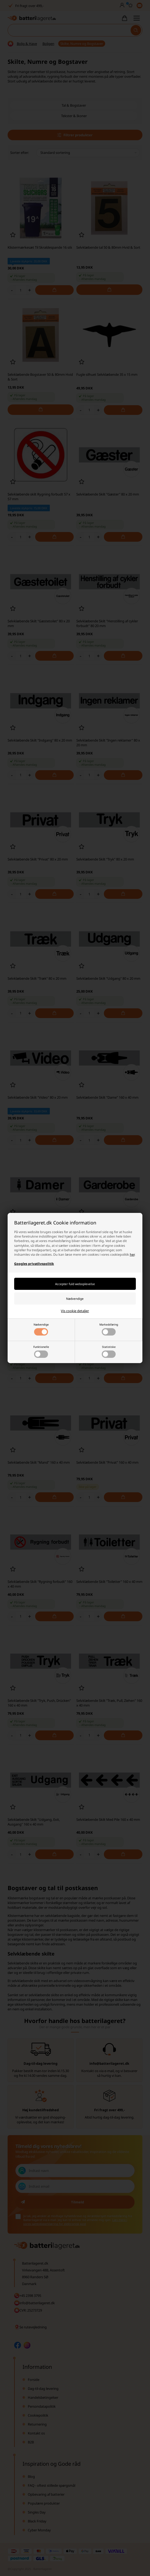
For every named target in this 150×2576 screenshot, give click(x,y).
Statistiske (109, 1351)
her (132, 1254)
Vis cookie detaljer (75, 1310)
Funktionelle (41, 1351)
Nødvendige (41, 1329)
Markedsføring (108, 1329)
